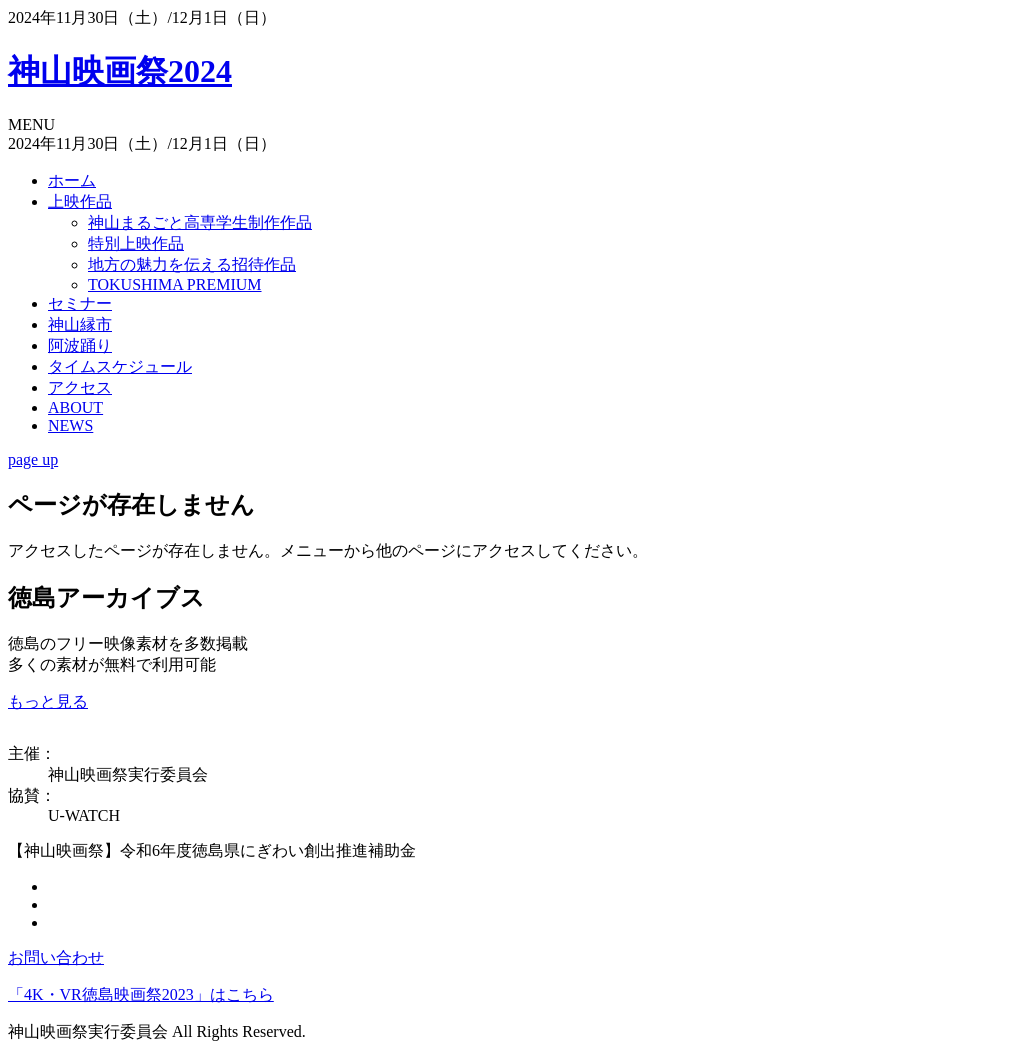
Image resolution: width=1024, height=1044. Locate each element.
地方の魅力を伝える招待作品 (192, 264)
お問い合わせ (56, 957)
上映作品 (80, 201)
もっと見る (48, 701)
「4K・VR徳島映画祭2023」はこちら (141, 994)
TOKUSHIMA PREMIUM (175, 284)
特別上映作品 (136, 243)
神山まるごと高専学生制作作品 (200, 222)
